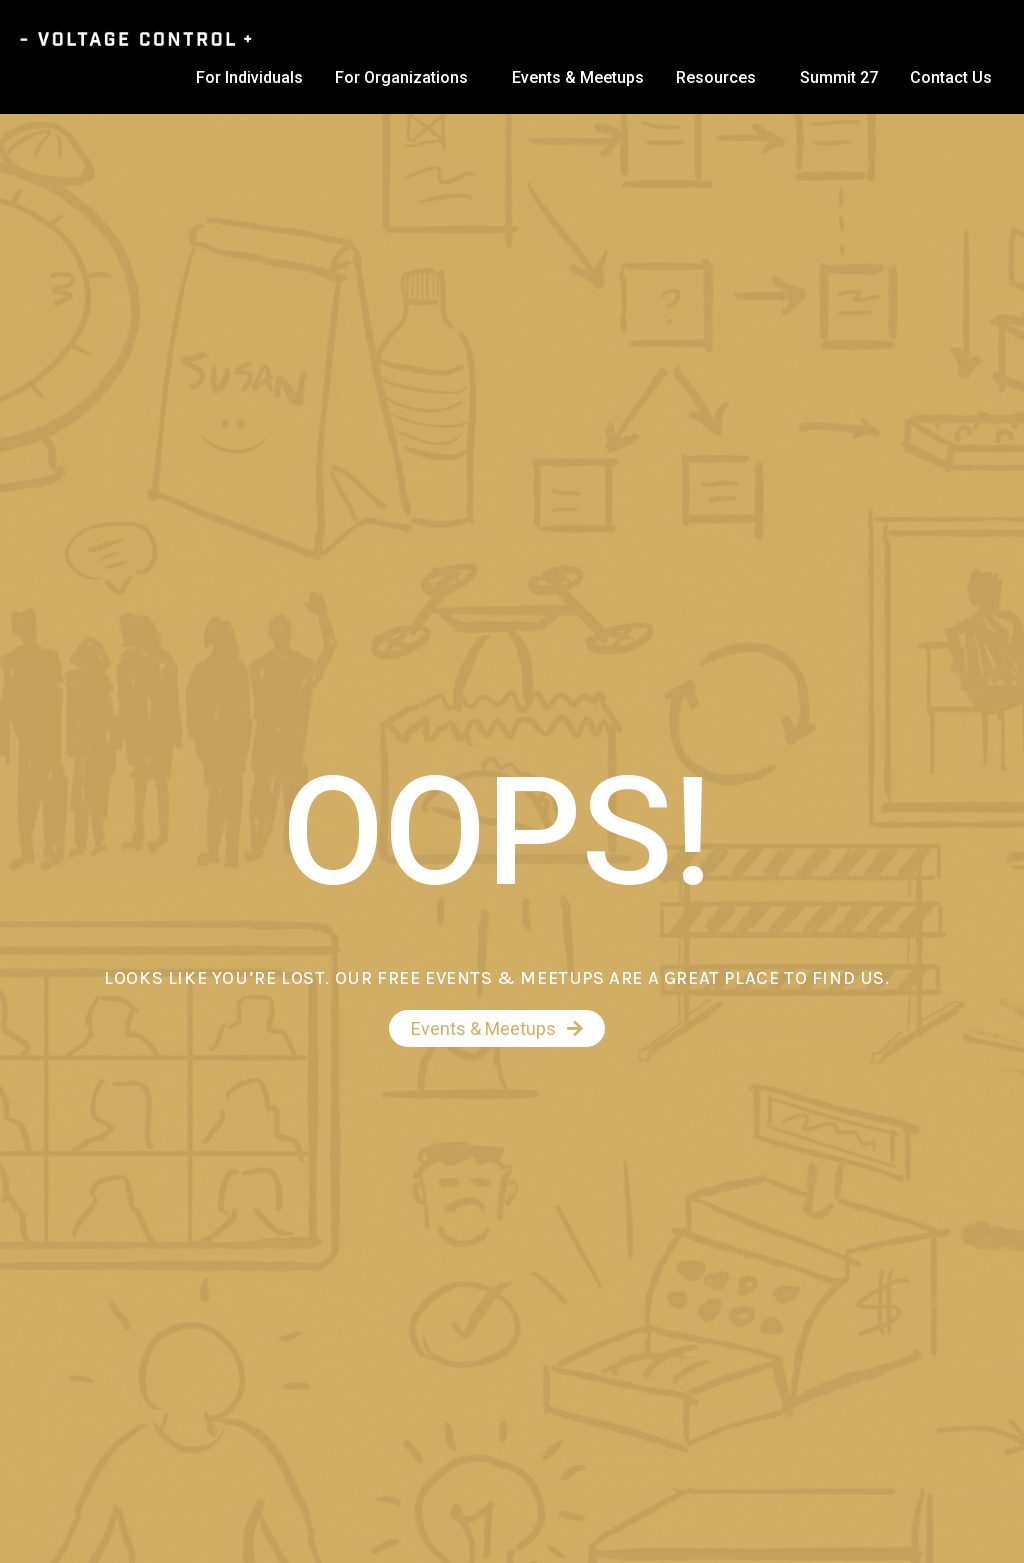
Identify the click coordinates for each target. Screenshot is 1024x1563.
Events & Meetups (578, 77)
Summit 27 (839, 77)
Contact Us (951, 77)
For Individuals (249, 77)
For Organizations (401, 77)
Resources (716, 77)
